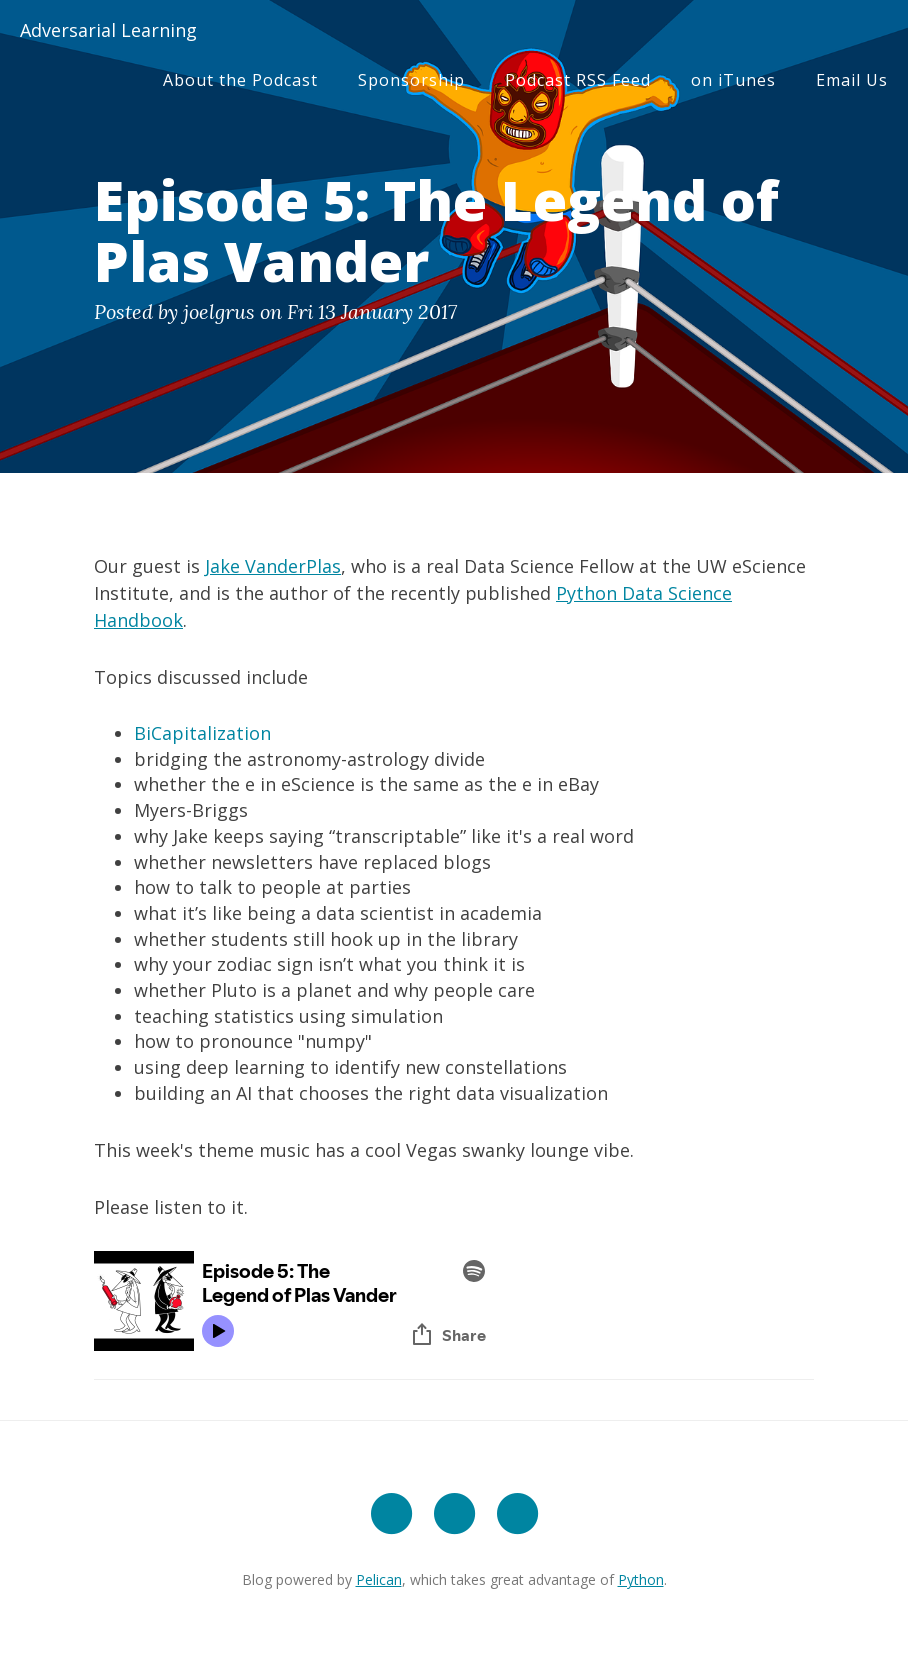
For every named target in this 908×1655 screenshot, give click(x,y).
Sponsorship (411, 80)
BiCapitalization (202, 733)
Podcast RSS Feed (578, 80)
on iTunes (733, 80)
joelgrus (219, 311)
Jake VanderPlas (273, 566)
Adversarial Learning (108, 30)
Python (641, 1579)
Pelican (379, 1579)
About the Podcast (240, 80)
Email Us (852, 80)
